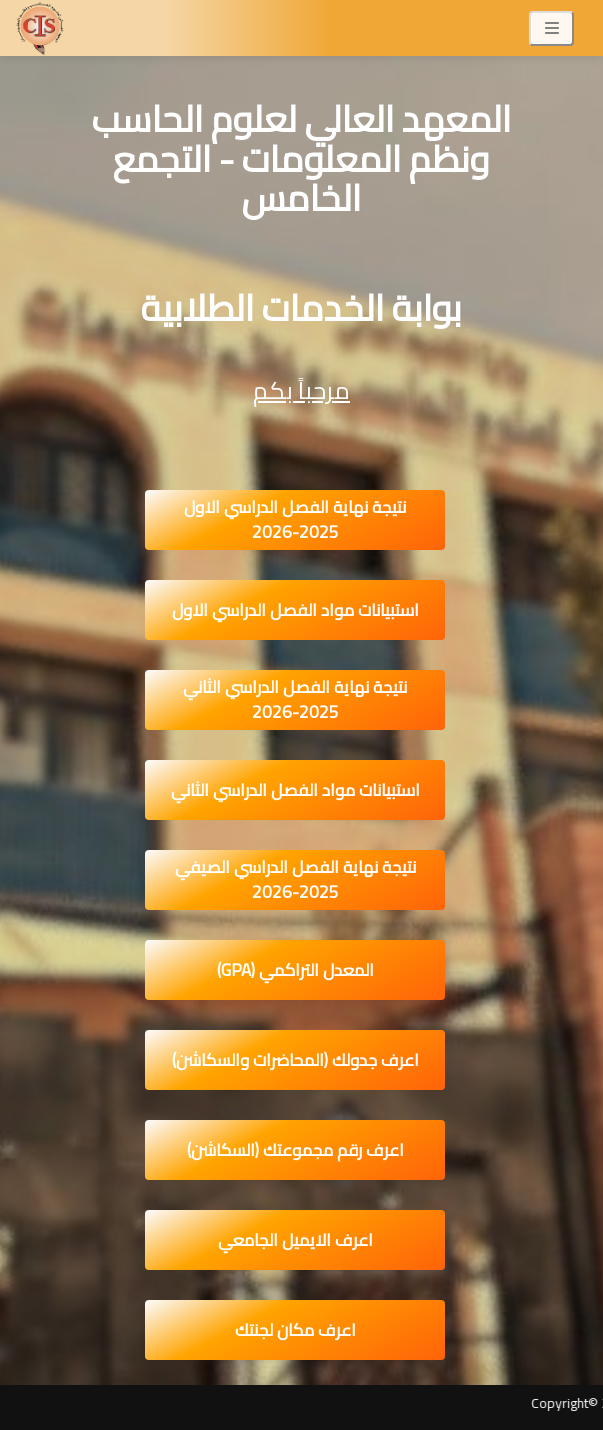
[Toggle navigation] (551, 28)
